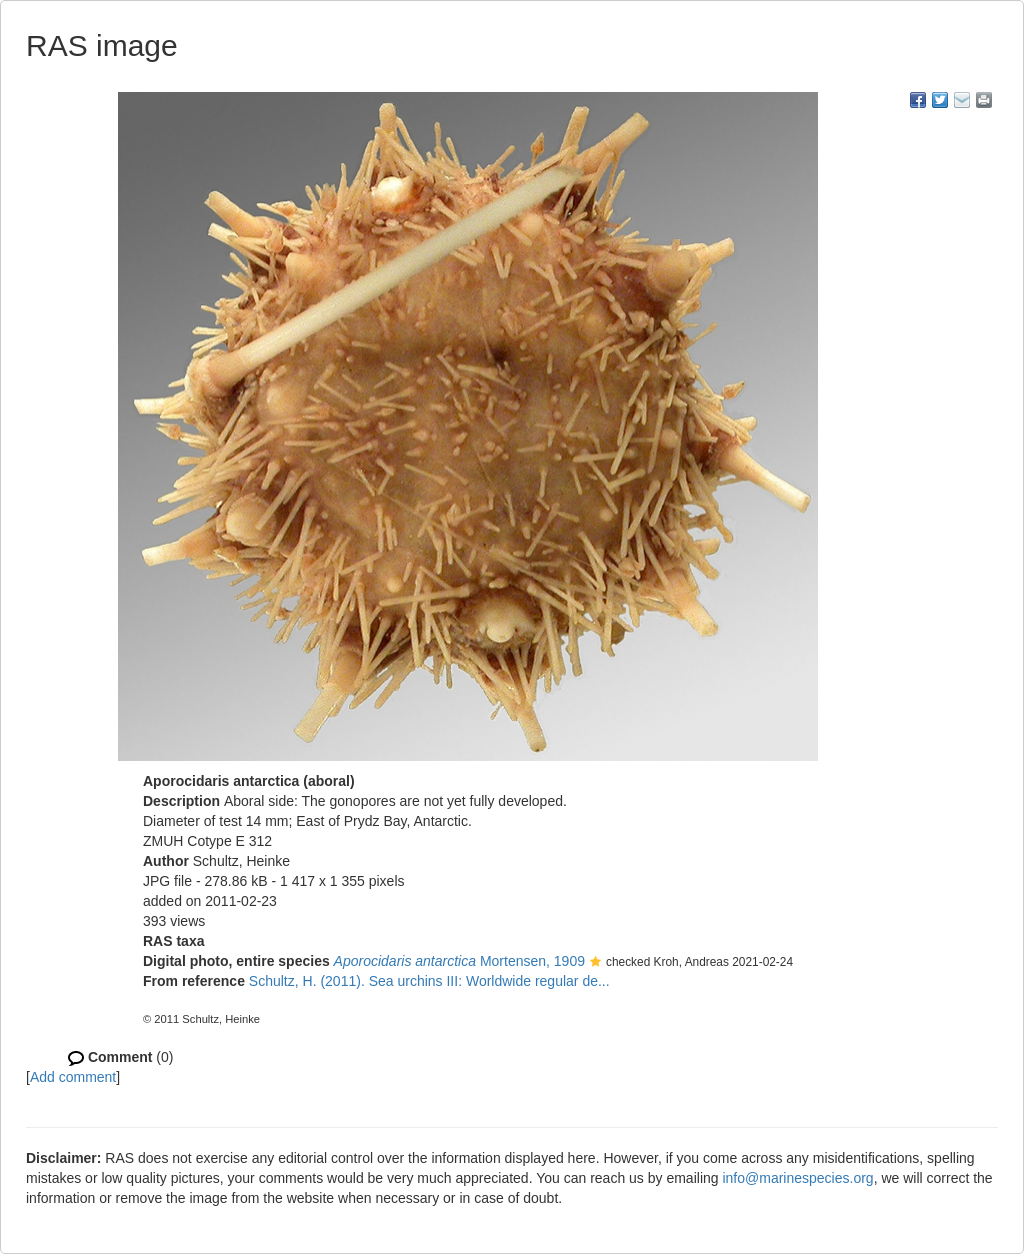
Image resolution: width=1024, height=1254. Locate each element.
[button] (595, 963)
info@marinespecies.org (797, 1178)
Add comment (73, 1077)
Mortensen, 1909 (459, 961)
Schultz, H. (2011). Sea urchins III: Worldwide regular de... (429, 981)
